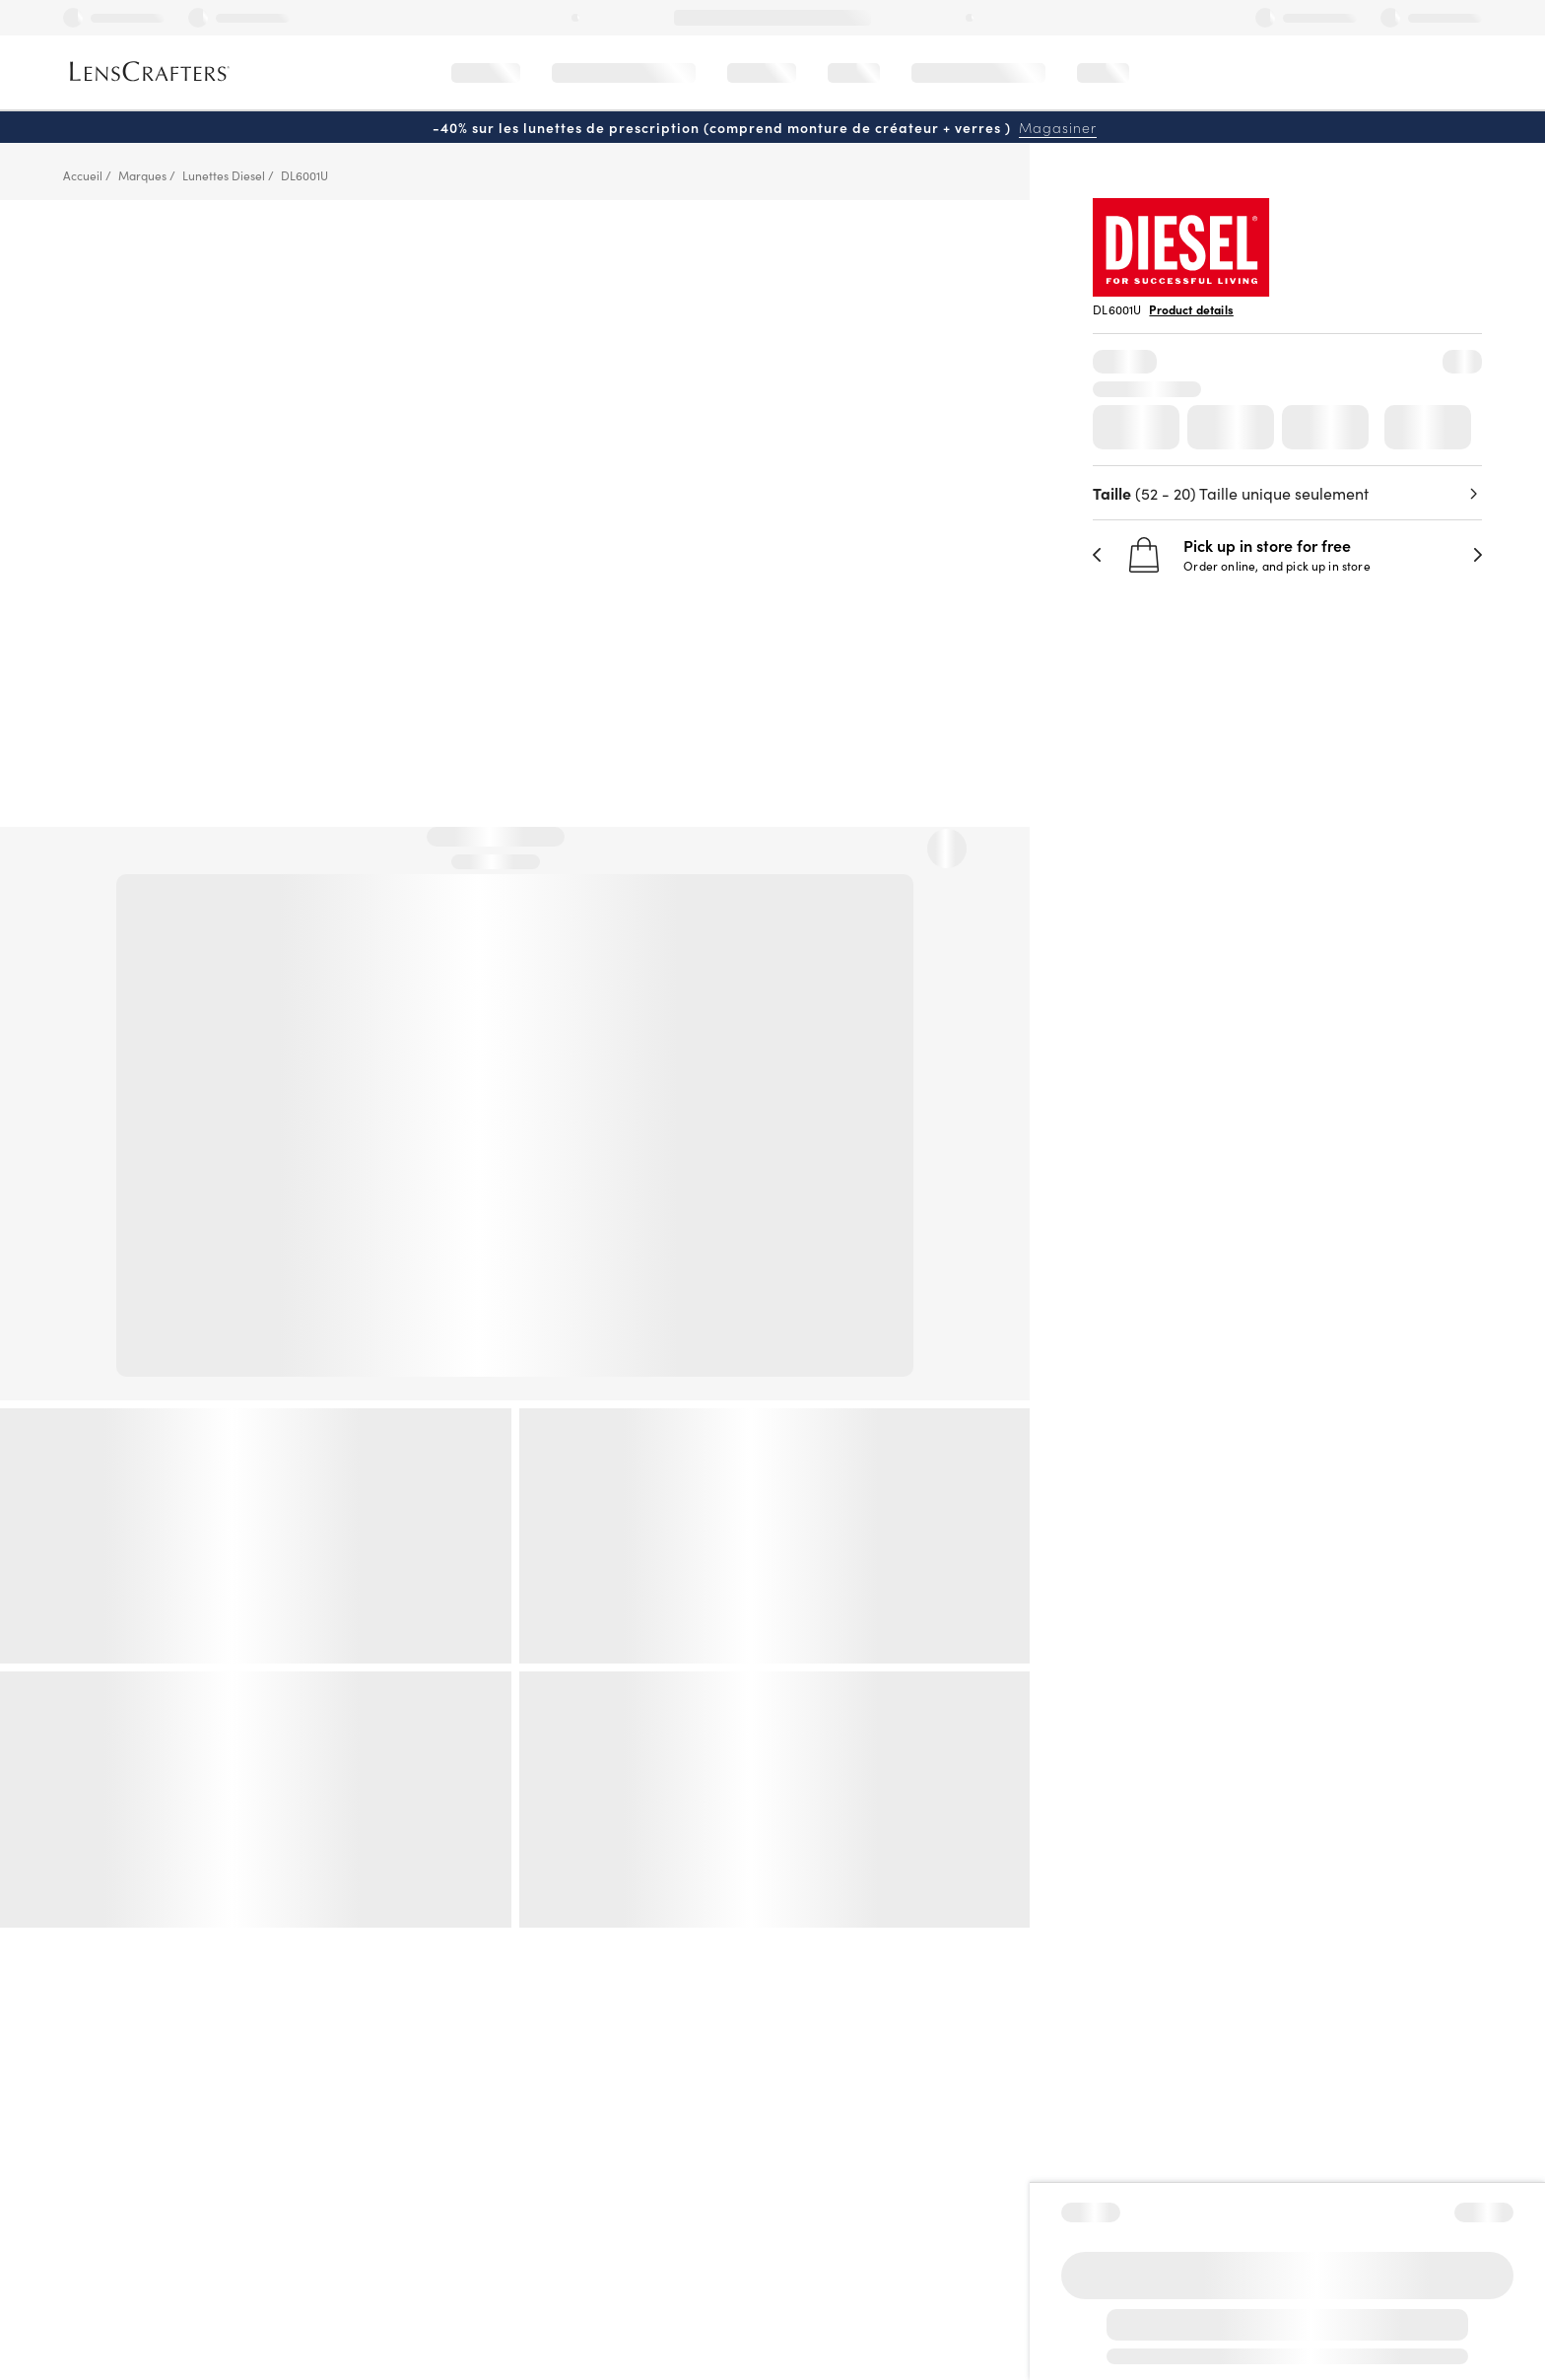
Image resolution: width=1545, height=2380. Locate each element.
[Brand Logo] (1181, 290)
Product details (1191, 309)
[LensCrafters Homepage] (149, 71)
